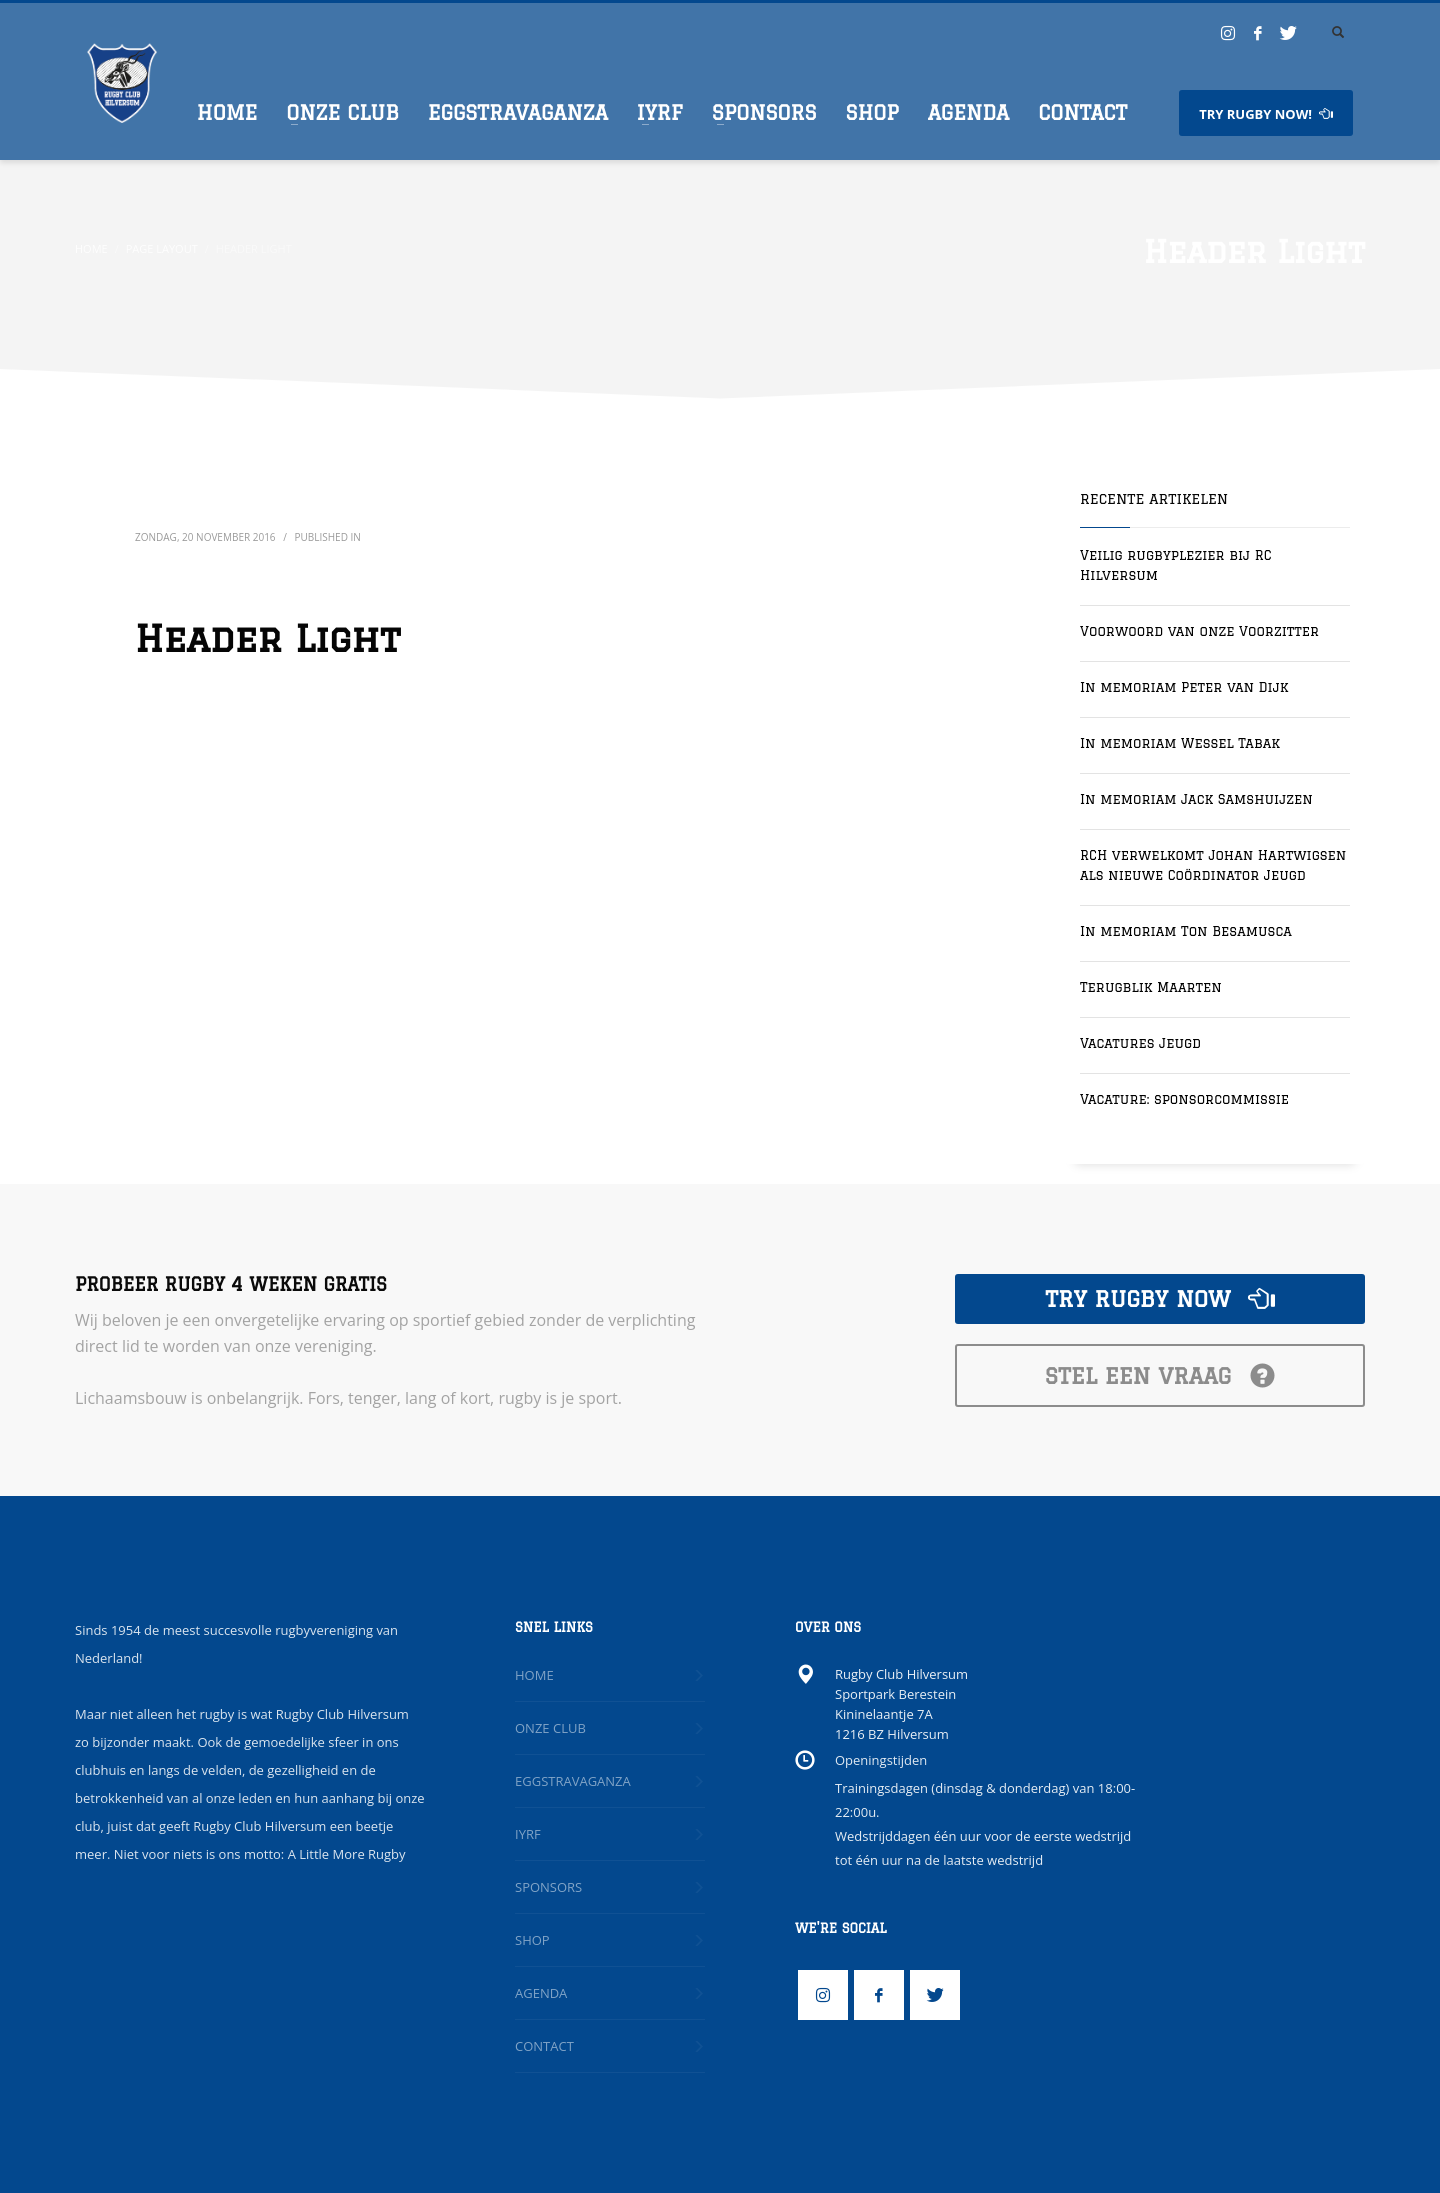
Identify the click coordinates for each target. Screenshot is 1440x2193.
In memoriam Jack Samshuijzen (1196, 799)
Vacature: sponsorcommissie (1184, 1099)
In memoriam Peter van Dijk (1184, 687)
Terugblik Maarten (1151, 987)
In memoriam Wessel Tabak (1180, 743)
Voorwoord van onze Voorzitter (1199, 631)
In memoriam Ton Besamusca (1186, 931)
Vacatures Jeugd (1140, 1043)
